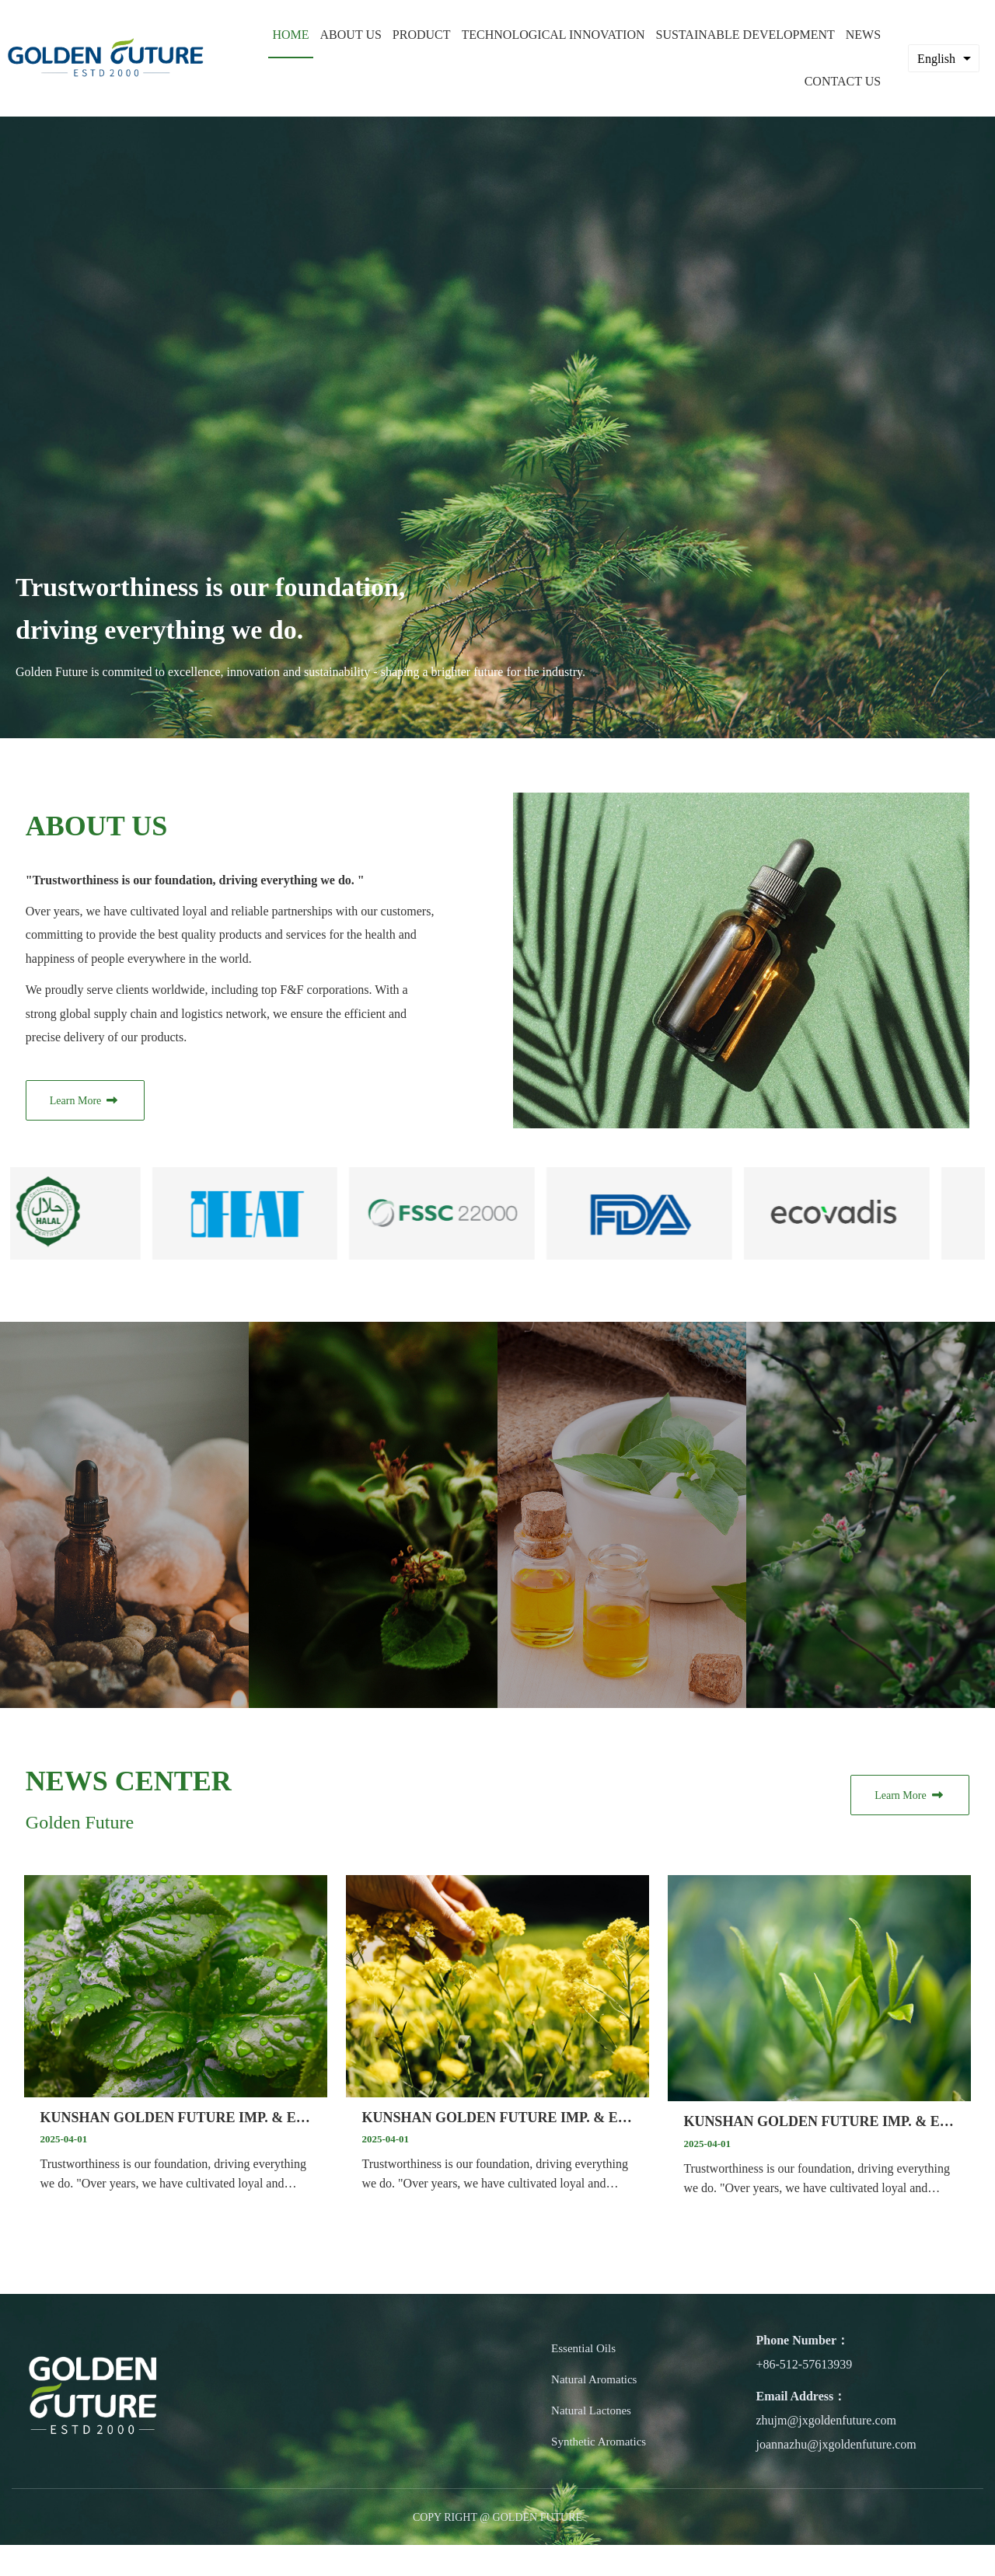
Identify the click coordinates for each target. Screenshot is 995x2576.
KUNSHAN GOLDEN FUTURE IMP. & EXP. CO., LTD (175, 2110)
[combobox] (943, 57)
